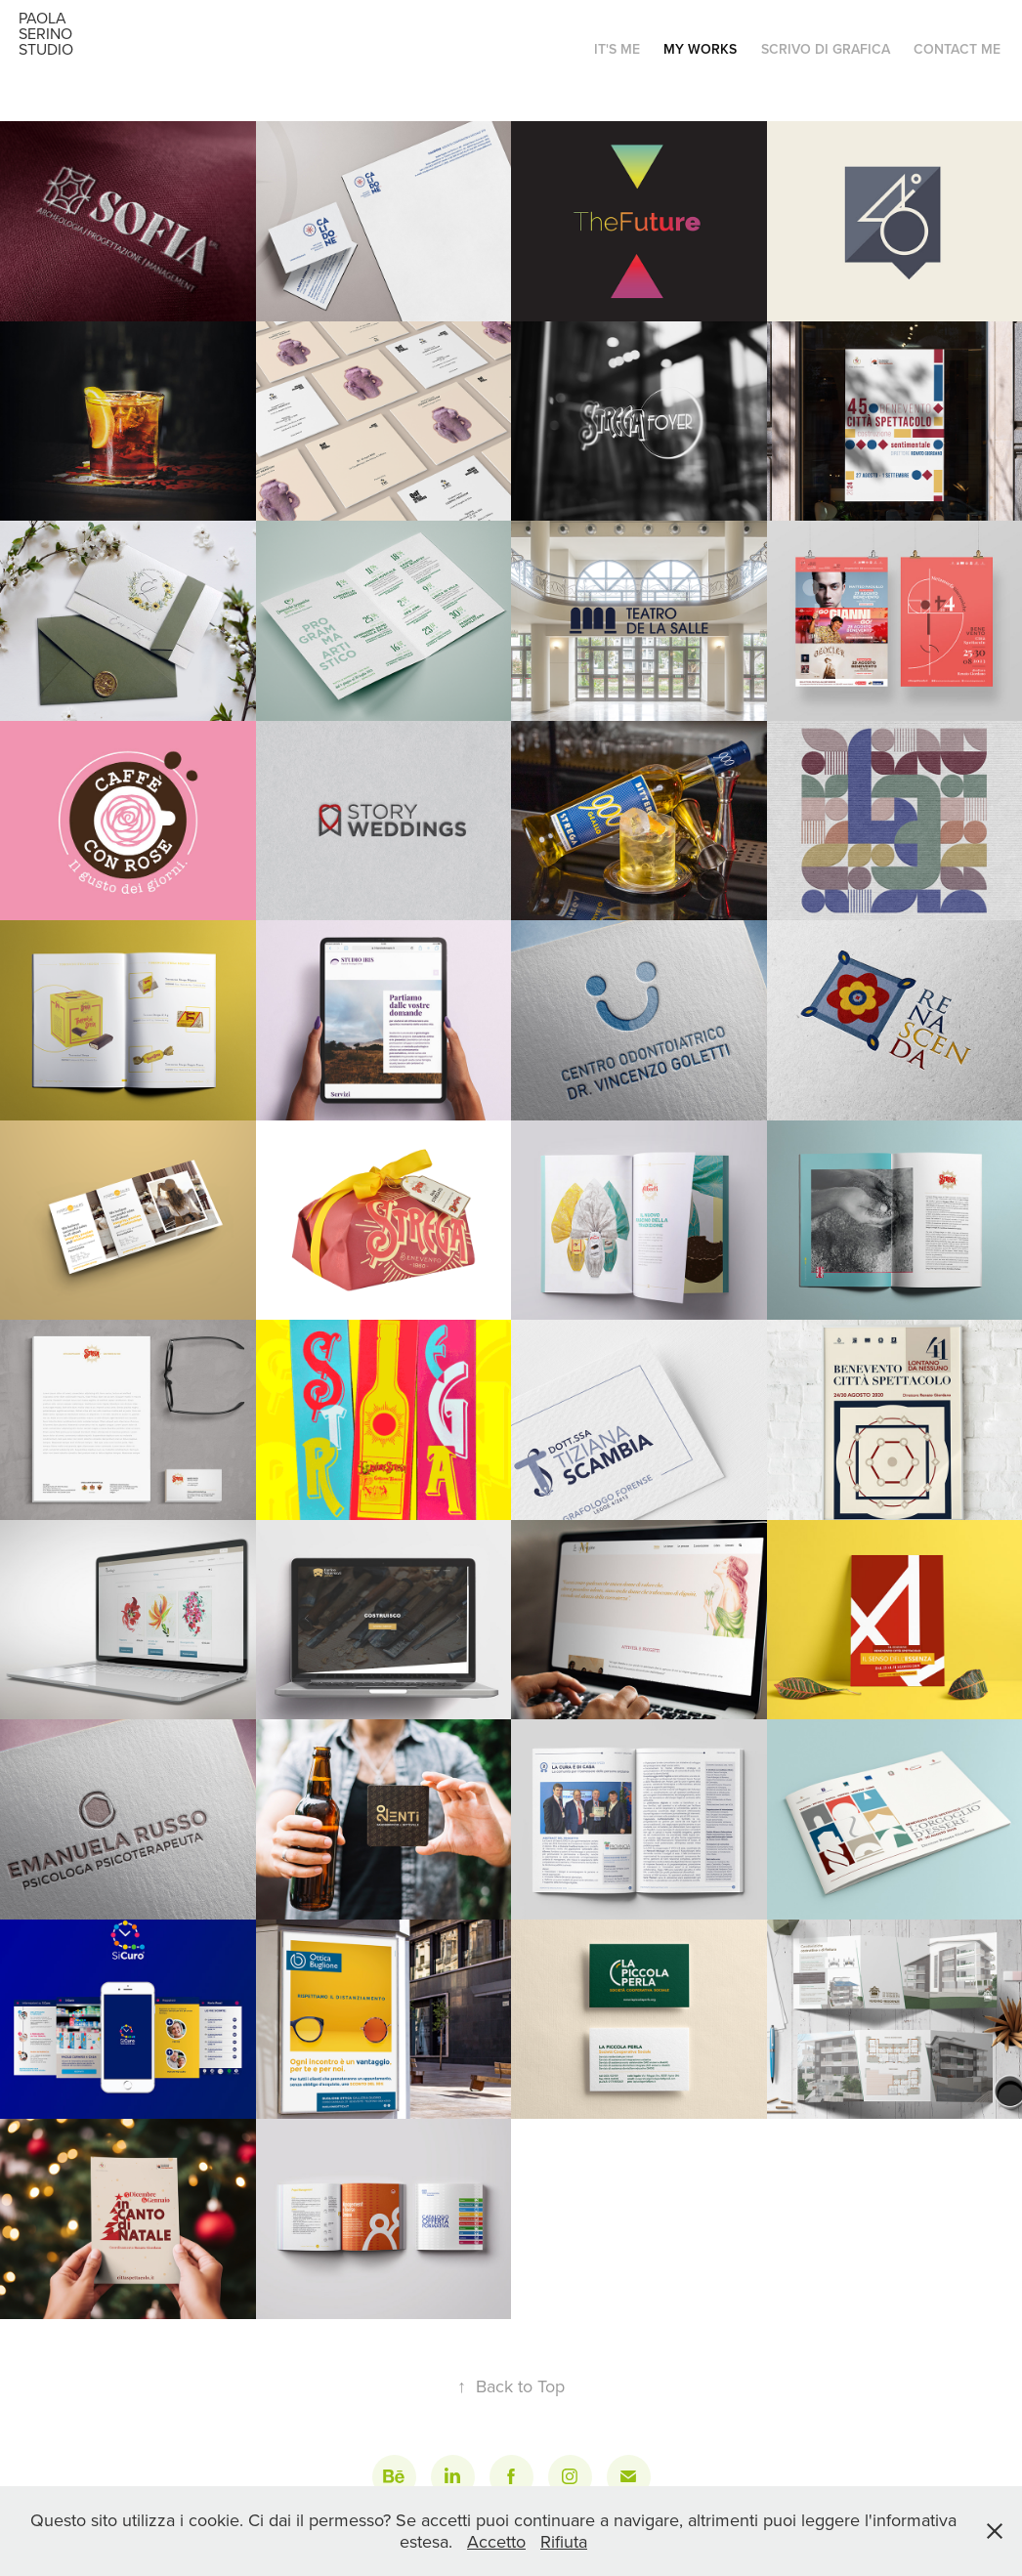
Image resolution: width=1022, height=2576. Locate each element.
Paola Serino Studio (47, 33)
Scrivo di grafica (825, 49)
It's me (617, 49)
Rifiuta (563, 2541)
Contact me (957, 49)
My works (700, 49)
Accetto (496, 2541)
